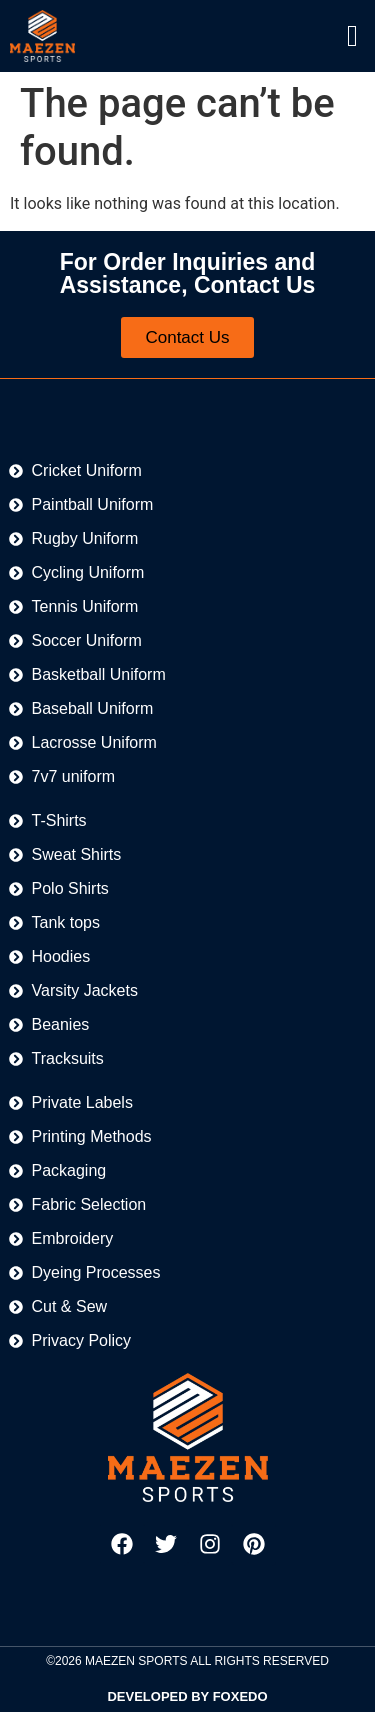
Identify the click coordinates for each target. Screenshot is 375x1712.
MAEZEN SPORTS (136, 1661)
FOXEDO (240, 1696)
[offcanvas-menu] (352, 36)
